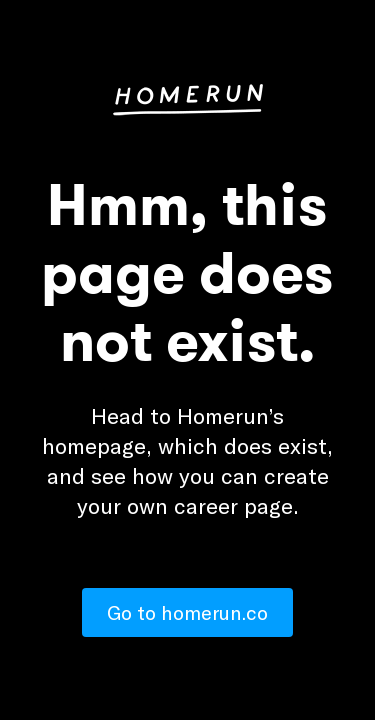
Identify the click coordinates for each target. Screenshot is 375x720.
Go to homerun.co (187, 612)
